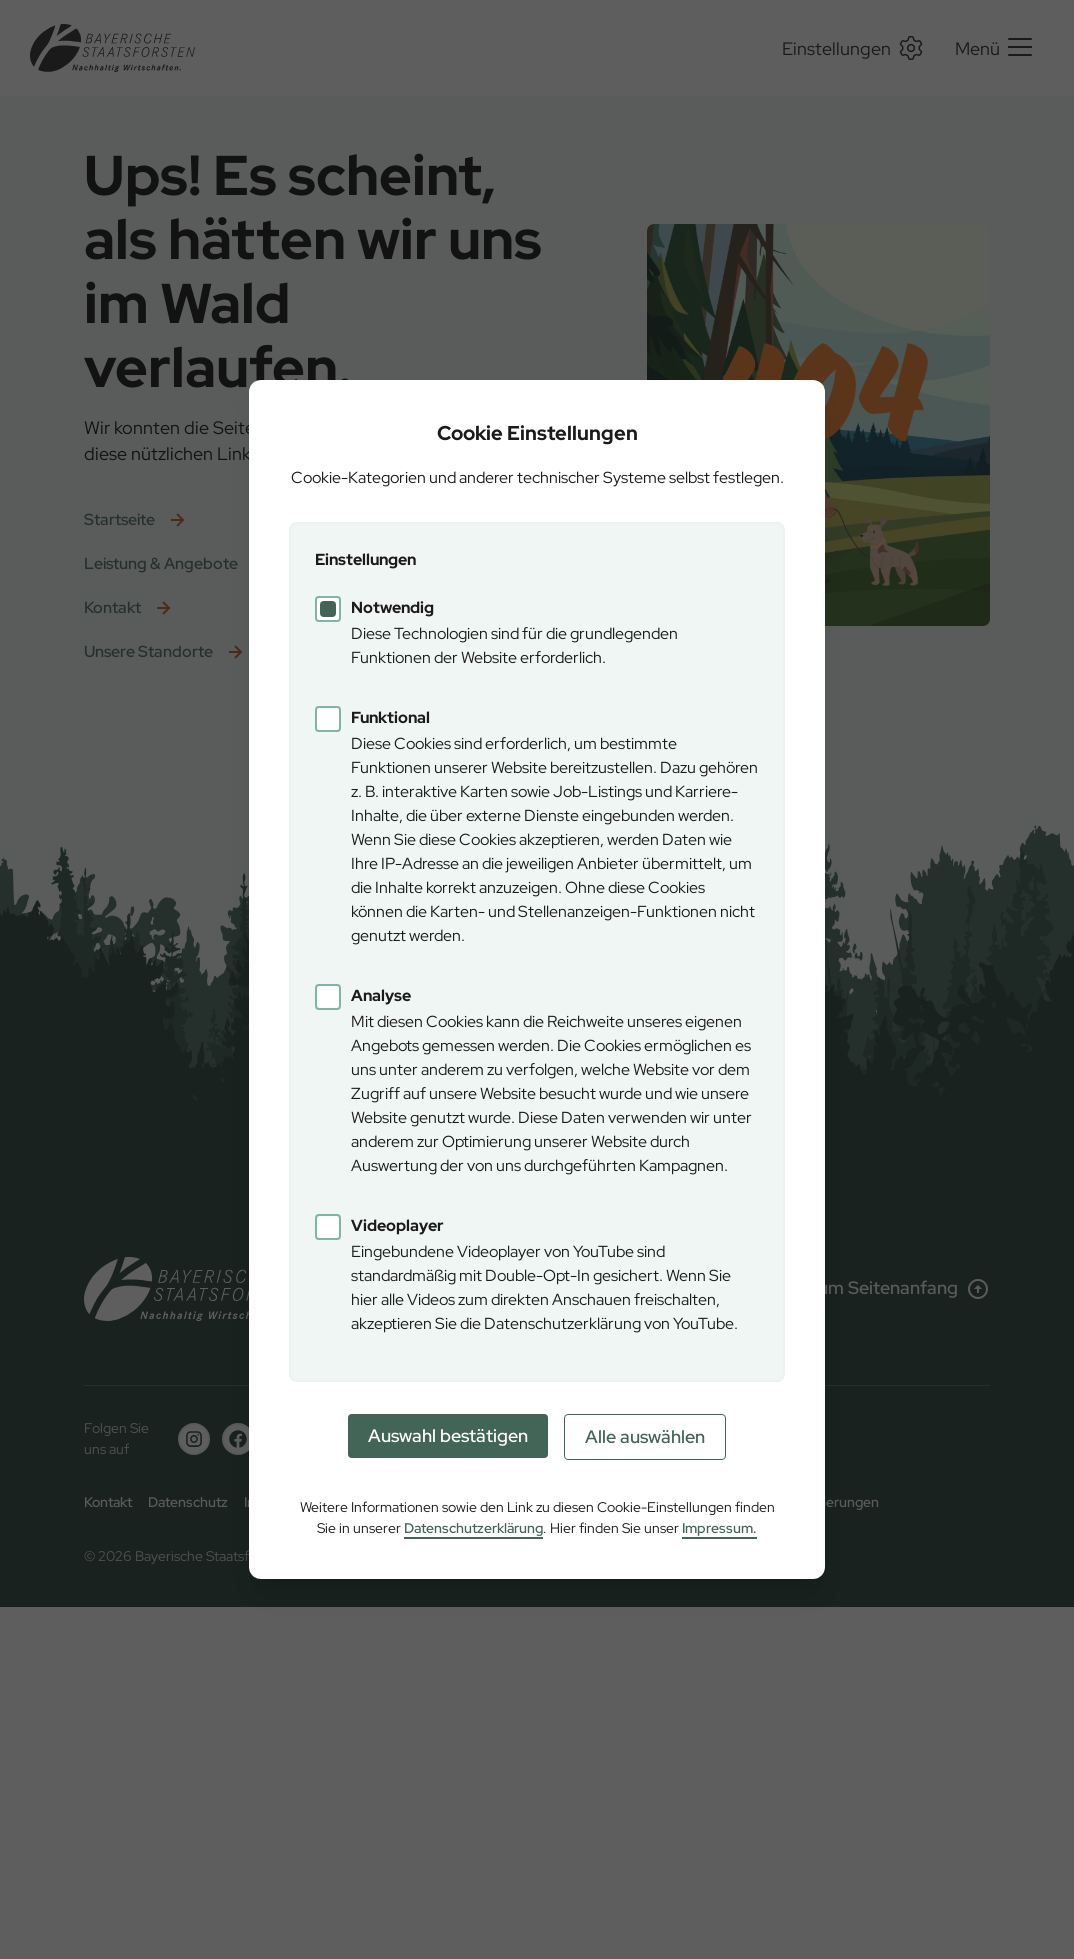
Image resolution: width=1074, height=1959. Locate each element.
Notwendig (392, 607)
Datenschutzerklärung (473, 1528)
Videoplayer (397, 1225)
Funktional (390, 717)
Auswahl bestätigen (448, 1435)
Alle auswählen (645, 1436)
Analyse (381, 995)
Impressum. (719, 1528)
